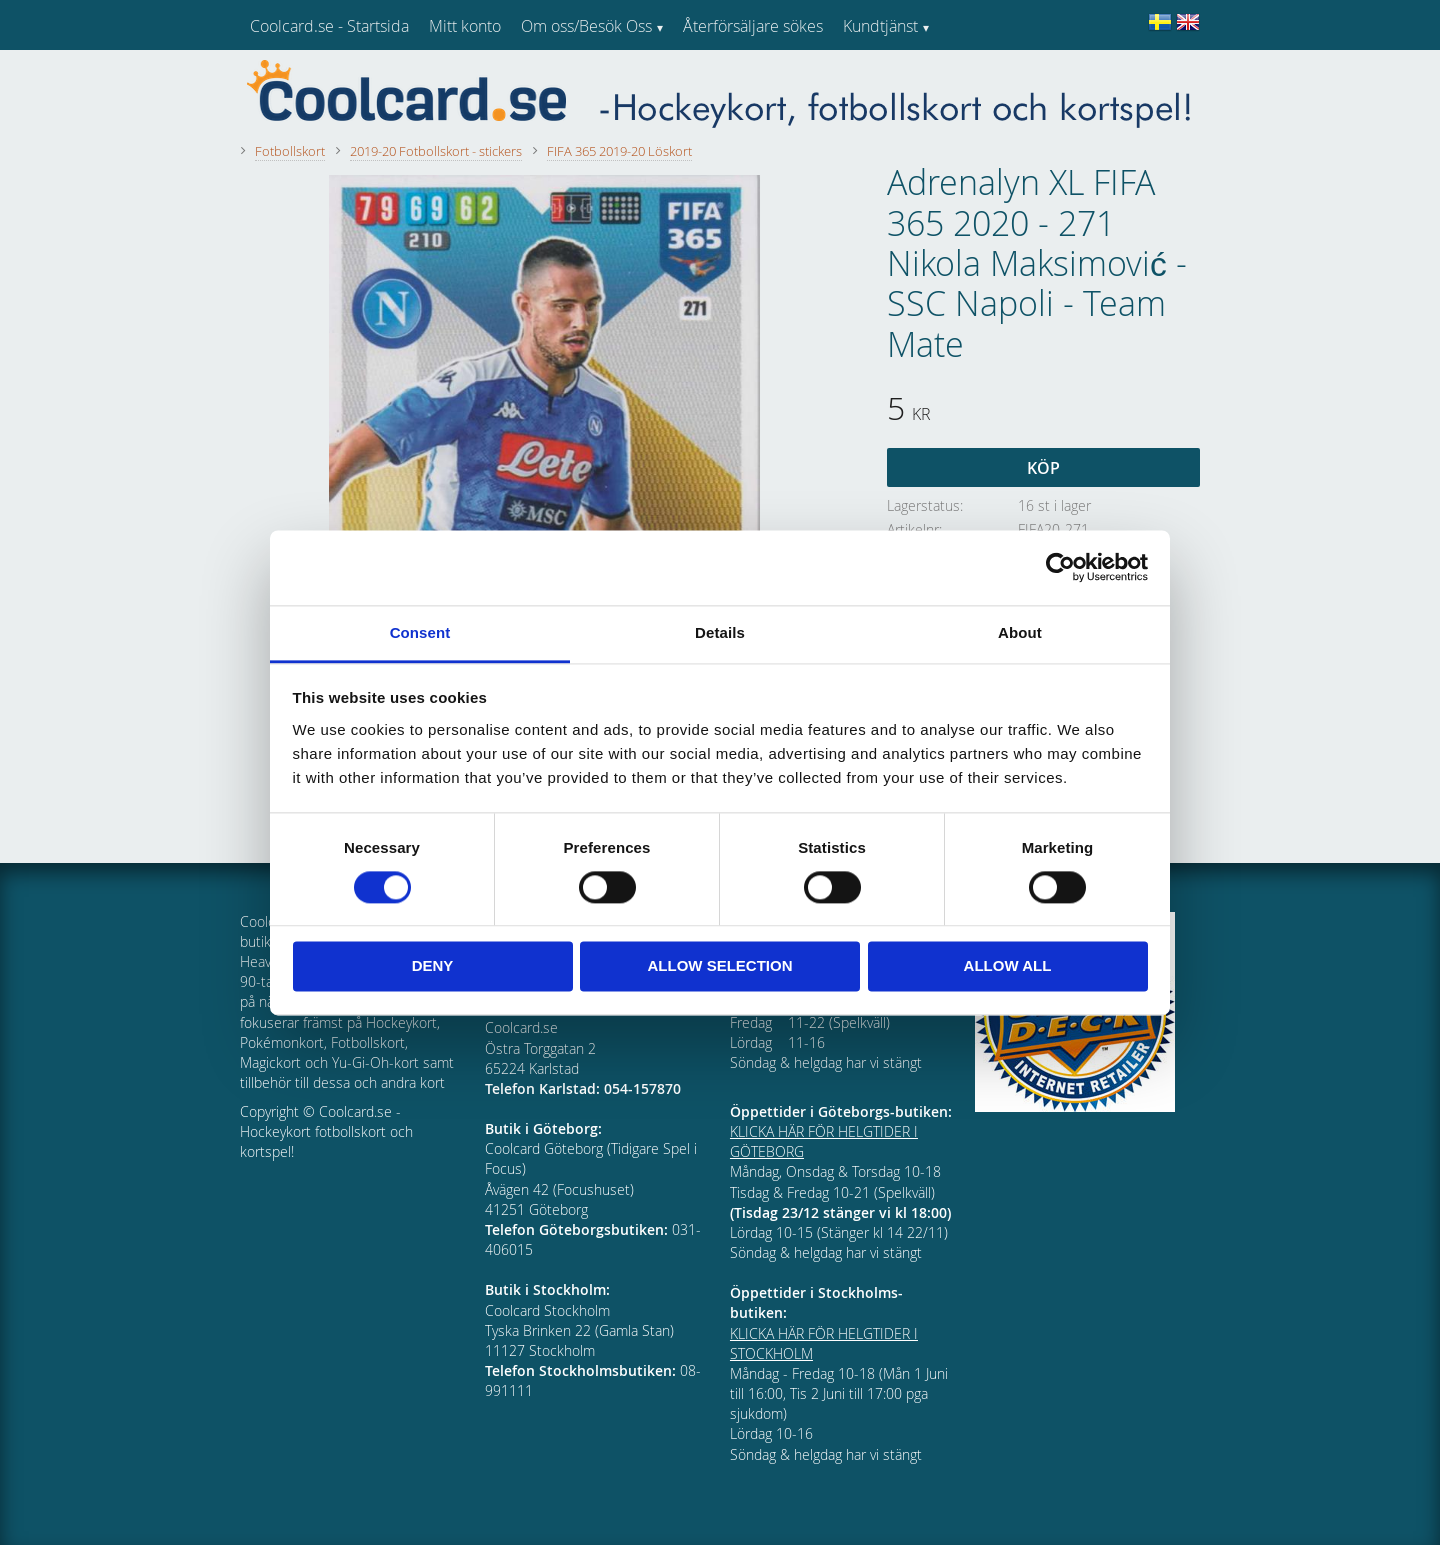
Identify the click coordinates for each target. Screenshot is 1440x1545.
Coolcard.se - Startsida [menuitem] (329, 26)
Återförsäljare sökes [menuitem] (753, 26)
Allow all (1008, 966)
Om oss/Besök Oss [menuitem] (586, 26)
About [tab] (1020, 632)
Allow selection (720, 966)
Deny (433, 966)
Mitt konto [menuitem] (465, 26)
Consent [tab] (420, 632)
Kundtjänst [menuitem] (880, 26)
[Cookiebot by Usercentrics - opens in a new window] (1060, 567)
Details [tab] (720, 632)
